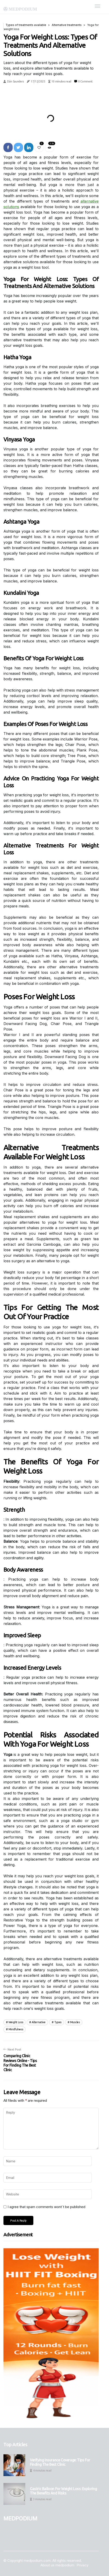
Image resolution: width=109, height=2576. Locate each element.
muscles (75, 2022)
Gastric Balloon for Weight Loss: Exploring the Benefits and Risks (63, 2491)
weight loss (16, 2022)
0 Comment (85, 81)
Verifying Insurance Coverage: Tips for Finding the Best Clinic (60, 2462)
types (58, 2022)
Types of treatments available (26, 25)
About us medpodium (57, 2565)
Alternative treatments (67, 25)
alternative (39, 2022)
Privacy (82, 2565)
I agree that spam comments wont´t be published (46, 2207)
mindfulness (16, 2029)
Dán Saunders (15, 81)
